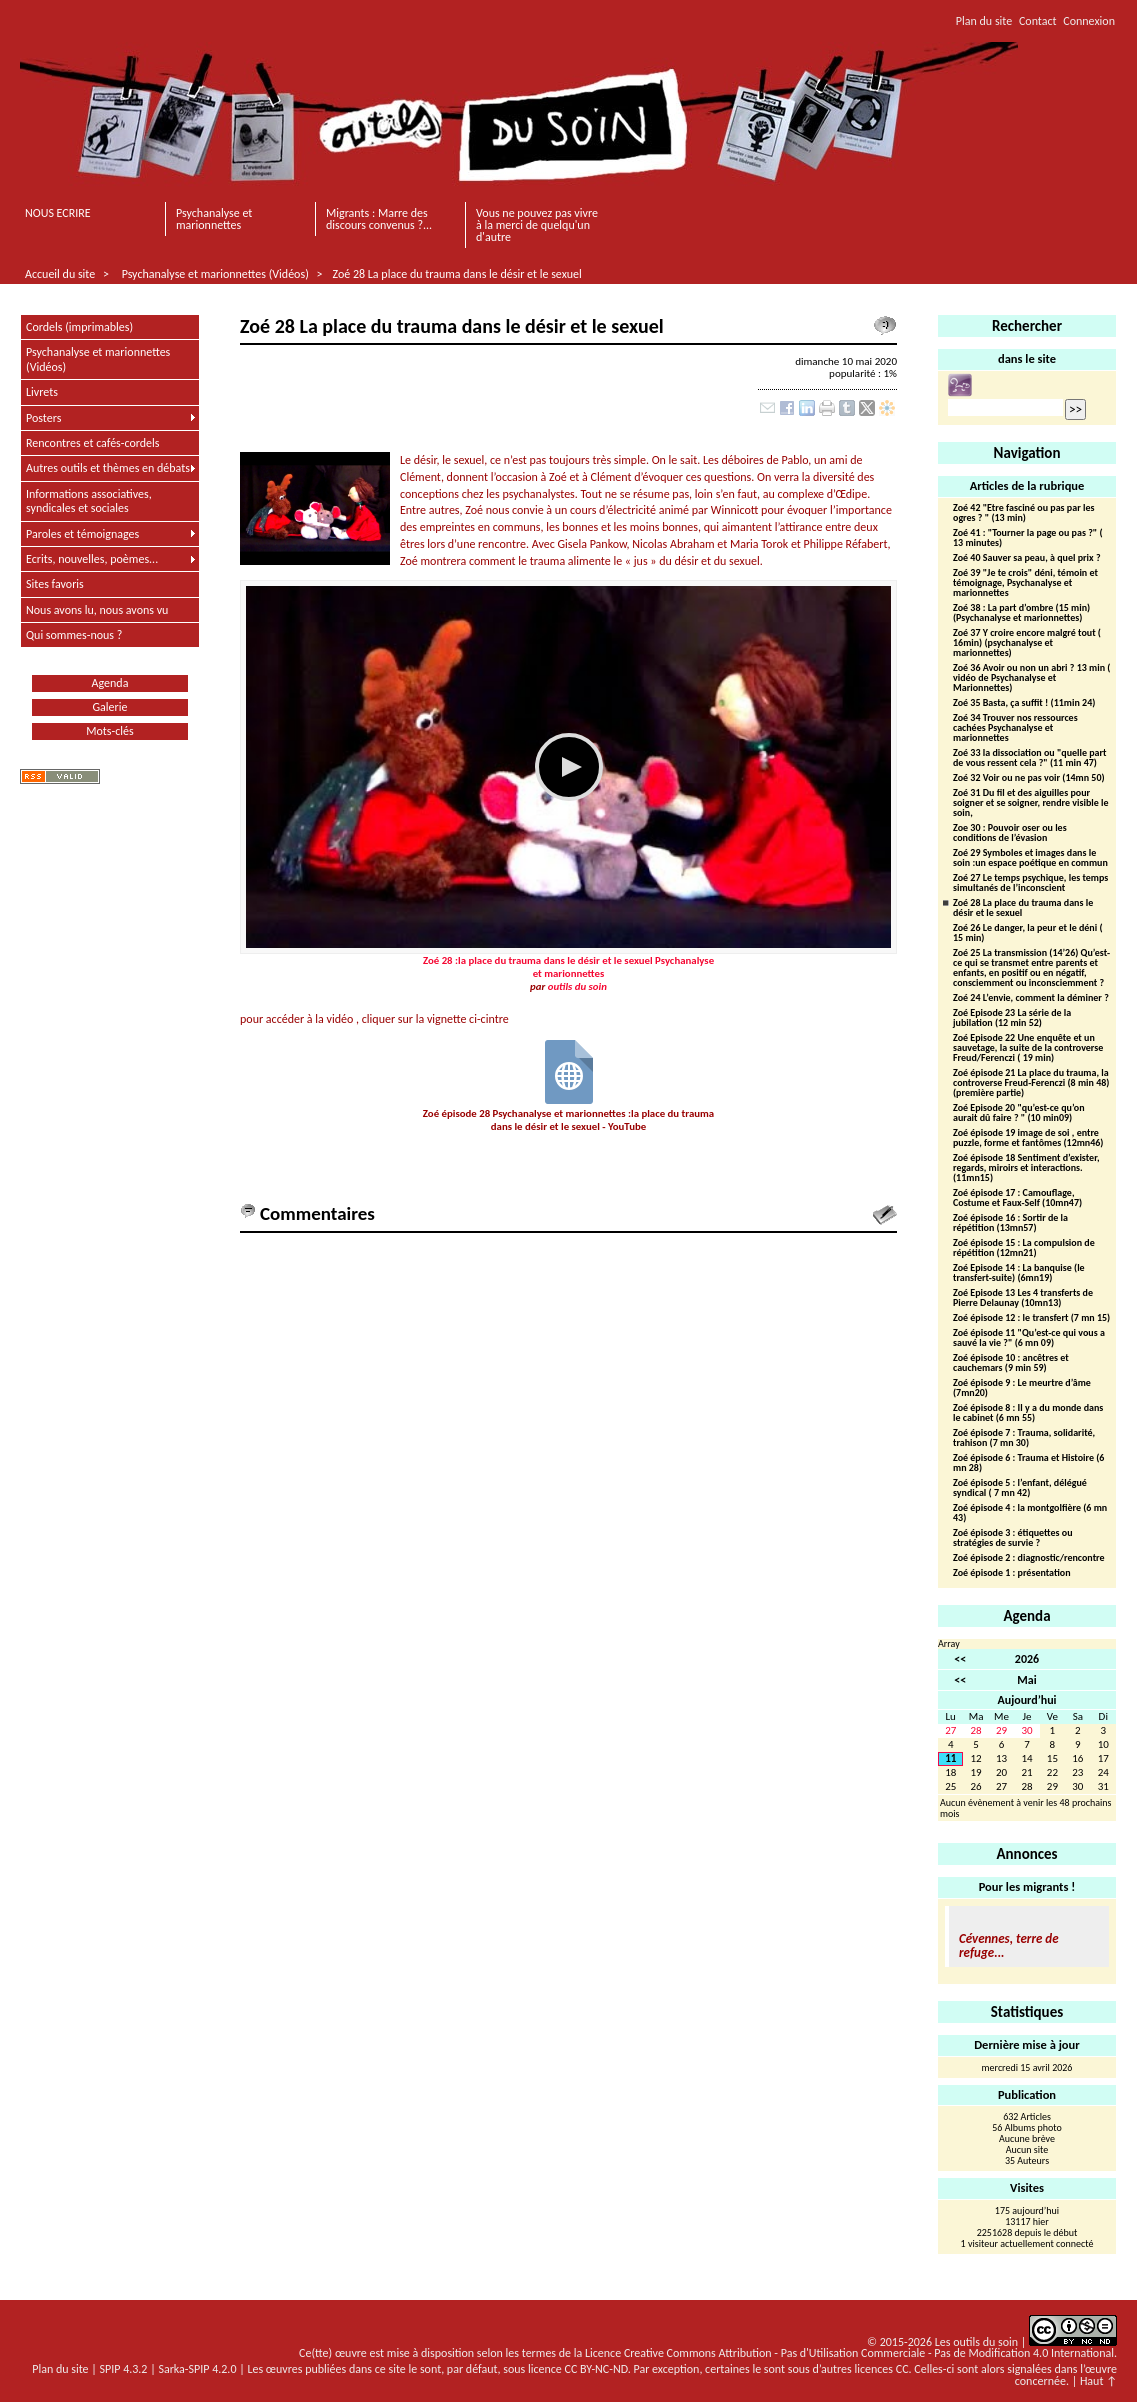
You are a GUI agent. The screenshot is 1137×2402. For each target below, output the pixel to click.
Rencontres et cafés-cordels (93, 443)
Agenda (110, 683)
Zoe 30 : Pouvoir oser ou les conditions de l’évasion (1010, 833)
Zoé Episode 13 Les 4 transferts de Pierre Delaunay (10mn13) (1023, 1298)
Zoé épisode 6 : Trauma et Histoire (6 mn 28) (1028, 1463)
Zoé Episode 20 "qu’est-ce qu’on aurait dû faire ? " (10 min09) (1019, 1113)
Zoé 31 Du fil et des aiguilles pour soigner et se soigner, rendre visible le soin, (1031, 803)
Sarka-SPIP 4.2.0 (197, 2369)
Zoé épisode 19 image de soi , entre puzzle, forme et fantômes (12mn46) (1028, 1138)
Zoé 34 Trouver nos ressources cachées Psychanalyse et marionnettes (1015, 728)
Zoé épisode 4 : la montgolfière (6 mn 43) (1030, 1513)
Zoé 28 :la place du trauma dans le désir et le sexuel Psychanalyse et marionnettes (568, 967)
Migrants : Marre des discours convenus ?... (379, 219)
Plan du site (984, 21)
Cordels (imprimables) (79, 327)
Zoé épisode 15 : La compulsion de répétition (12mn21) (1024, 1248)
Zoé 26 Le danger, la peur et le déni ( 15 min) (1028, 933)
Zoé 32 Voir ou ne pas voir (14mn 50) (1029, 778)
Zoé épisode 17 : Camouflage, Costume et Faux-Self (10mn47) (1017, 1198)
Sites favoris (55, 584)
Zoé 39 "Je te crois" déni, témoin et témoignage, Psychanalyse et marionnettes (1025, 583)
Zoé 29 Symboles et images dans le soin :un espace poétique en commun (1030, 858)
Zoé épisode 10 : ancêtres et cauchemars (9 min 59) (1011, 1363)
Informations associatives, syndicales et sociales (89, 501)
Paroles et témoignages (82, 534)
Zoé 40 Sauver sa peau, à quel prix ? (1027, 558)
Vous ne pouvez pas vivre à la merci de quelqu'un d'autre (537, 225)
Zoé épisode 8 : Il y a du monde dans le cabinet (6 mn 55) (1028, 1413)
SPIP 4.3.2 (124, 2369)
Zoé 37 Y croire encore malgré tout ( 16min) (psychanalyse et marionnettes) (1027, 643)
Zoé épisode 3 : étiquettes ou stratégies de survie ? (1013, 1538)
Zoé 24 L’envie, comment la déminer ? (1031, 998)
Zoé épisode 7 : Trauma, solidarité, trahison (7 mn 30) (1024, 1438)
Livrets (42, 392)
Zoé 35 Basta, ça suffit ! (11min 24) (1024, 703)
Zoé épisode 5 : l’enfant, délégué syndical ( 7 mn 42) (1020, 1488)
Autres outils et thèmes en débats (108, 468)
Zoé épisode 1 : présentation (1012, 1573)
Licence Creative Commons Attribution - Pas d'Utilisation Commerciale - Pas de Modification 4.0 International (849, 2353)
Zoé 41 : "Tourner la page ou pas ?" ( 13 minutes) (1028, 538)
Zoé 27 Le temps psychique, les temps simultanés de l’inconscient (1030, 883)
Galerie (110, 707)
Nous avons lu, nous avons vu (97, 610)
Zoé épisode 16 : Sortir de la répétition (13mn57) (1010, 1223)
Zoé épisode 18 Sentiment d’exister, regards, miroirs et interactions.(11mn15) (1026, 1168)
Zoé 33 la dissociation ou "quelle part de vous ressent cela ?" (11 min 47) (1030, 758)
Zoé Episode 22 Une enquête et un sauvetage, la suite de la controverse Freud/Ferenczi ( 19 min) (1028, 1048)
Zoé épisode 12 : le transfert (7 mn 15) (1031, 1318)
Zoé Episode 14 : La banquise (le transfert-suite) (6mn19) (1019, 1273)
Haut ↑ (1098, 2381)
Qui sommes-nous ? (74, 635)
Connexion (1089, 21)
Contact (1038, 21)
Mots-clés (109, 731)
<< (960, 1659)
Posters (43, 418)
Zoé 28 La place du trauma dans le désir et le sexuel (456, 274)
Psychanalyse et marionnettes (214, 219)
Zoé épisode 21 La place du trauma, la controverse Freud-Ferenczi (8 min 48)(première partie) (1031, 1083)
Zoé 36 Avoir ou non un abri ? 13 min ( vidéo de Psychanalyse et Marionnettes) (1031, 678)
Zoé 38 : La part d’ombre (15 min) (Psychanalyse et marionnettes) (1021, 613)
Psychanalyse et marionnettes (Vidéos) (215, 274)
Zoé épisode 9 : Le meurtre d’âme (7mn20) (1022, 1388)
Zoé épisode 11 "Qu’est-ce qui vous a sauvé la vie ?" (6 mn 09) (1029, 1338)
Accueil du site (60, 274)
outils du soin (577, 986)
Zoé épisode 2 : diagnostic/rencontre (1029, 1558)
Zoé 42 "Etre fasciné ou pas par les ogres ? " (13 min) (1023, 513)
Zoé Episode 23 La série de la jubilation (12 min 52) (1012, 1018)
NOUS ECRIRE (58, 213)
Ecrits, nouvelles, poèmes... (92, 559)
